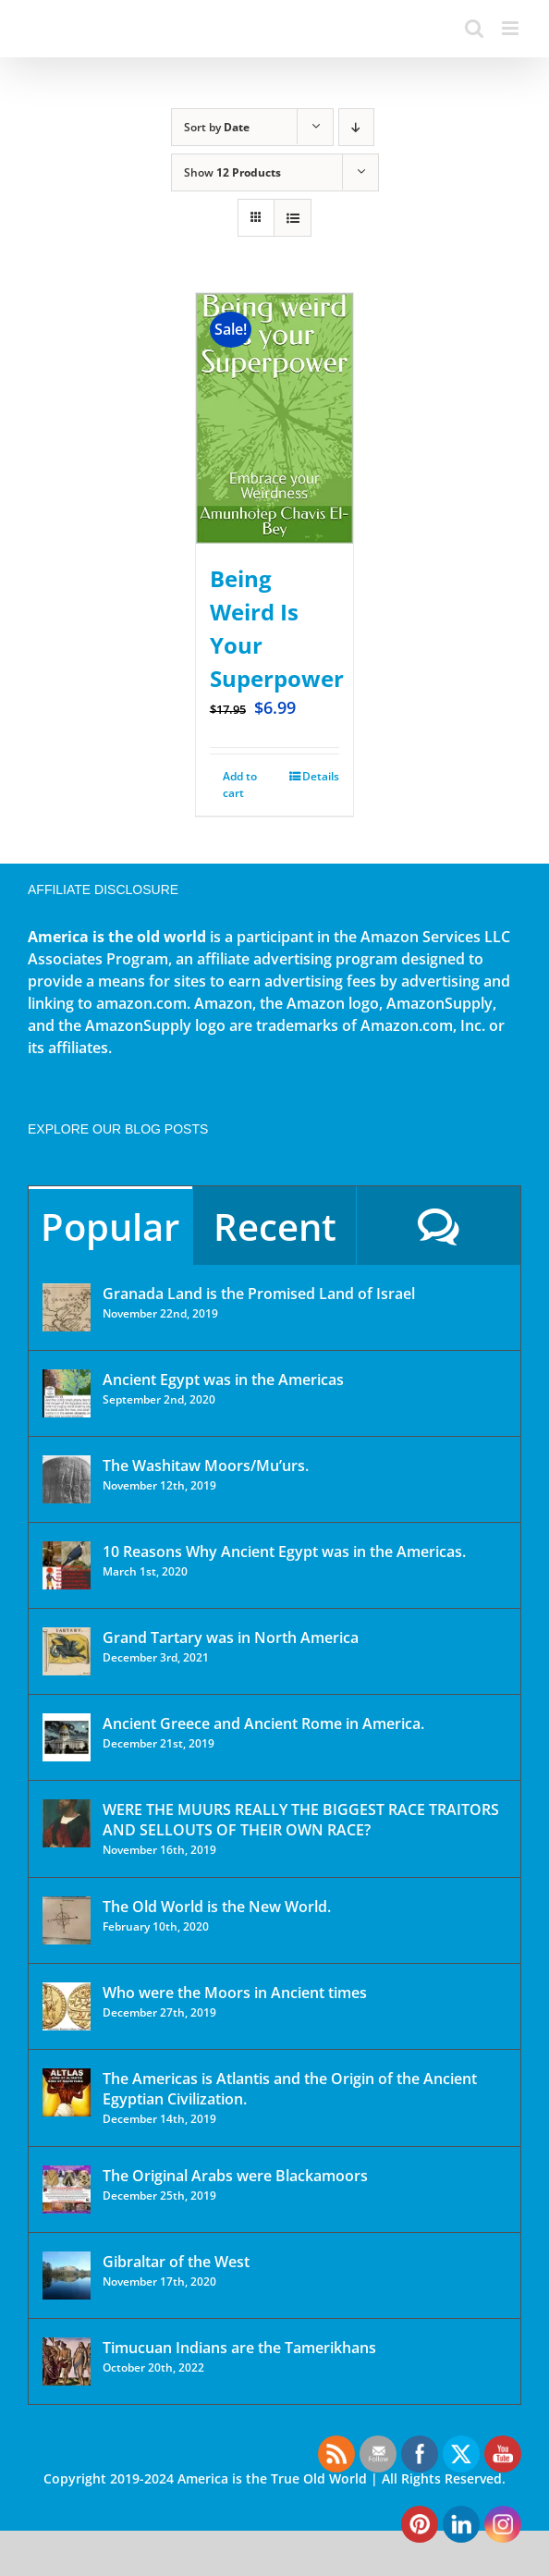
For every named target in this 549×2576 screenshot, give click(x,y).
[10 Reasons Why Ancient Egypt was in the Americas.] (67, 1565)
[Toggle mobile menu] (511, 28)
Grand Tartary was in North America (231, 1637)
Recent (275, 1226)
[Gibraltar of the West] (67, 2275)
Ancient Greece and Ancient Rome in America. (263, 1723)
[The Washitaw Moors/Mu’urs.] (67, 1479)
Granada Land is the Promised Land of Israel (259, 1293)
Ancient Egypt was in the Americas (223, 1379)
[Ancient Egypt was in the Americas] (67, 1393)
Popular (110, 1226)
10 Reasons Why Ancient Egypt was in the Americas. (284, 1551)
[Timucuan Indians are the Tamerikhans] (67, 2361)
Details (320, 776)
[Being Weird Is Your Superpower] (274, 418)
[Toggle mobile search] (474, 28)
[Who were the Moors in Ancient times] (67, 2006)
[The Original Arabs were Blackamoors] (67, 2189)
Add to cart (240, 784)
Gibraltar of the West (176, 2261)
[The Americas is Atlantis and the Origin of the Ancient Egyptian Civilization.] (67, 2092)
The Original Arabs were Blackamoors (235, 2175)
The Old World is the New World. (217, 1906)
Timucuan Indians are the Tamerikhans (239, 2347)
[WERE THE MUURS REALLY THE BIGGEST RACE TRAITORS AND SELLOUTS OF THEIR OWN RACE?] (67, 1823)
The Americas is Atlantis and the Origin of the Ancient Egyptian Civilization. (290, 2088)
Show (232, 172)
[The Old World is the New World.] (67, 1920)
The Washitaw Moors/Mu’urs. (206, 1465)
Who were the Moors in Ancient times (235, 1992)
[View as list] (292, 218)
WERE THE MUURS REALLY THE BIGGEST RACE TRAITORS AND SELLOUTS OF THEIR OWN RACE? (301, 1819)
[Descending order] (356, 127)
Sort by (217, 127)
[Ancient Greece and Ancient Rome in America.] (67, 1737)
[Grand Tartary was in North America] (67, 1651)
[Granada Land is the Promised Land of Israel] (67, 1307)
